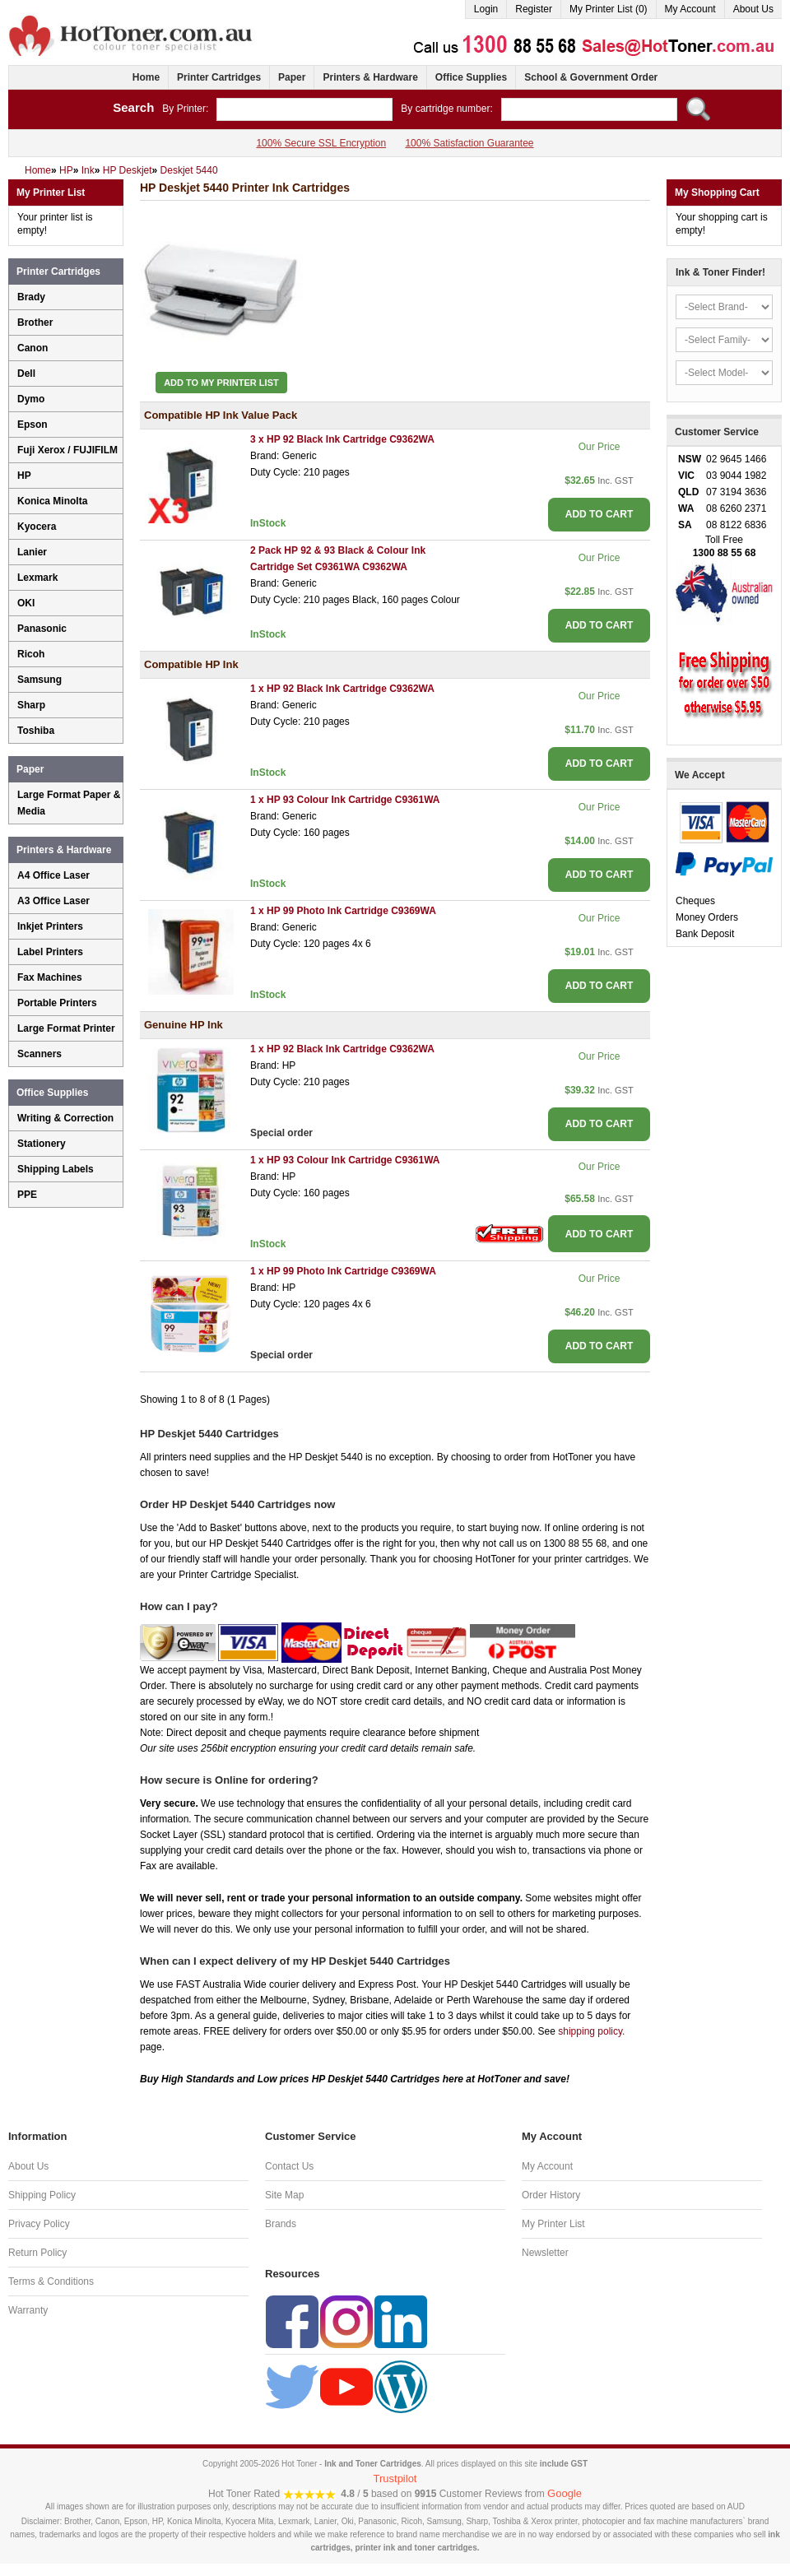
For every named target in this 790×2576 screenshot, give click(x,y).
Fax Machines (49, 977)
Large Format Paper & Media (68, 803)
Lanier (32, 552)
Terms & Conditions (51, 2281)
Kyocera (36, 526)
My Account (690, 9)
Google (564, 2493)
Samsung (39, 679)
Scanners (39, 1054)
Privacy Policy (39, 2224)
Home (146, 77)
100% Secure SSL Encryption (321, 143)
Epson (32, 424)
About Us (753, 9)
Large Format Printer (66, 1028)
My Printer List (553, 2224)
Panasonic (42, 628)
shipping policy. (591, 2031)
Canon (32, 348)
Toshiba (35, 730)
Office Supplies (471, 77)
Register (533, 9)
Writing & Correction (65, 1118)
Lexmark (37, 577)
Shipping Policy (42, 2195)
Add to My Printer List (221, 383)
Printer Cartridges (219, 77)
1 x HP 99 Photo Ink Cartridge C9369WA (343, 911)
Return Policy (37, 2252)
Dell (26, 373)
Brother (35, 322)
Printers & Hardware (370, 77)
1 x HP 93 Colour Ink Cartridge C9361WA (345, 799)
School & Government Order (591, 77)
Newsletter (545, 2252)
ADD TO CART (599, 514)
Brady (31, 297)
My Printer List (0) (608, 9)
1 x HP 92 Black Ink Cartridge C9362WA (342, 688)
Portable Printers (57, 1003)
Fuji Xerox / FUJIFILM (67, 450)
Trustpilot (395, 2478)
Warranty (28, 2310)
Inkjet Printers (50, 926)
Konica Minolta (52, 501)
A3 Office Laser (53, 901)
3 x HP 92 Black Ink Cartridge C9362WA (342, 439)
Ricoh (30, 654)
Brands (280, 2224)
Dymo (30, 399)
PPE (27, 1194)
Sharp (31, 705)
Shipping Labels (55, 1169)
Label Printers (50, 952)
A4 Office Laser (53, 875)
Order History (551, 2195)
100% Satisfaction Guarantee (469, 143)
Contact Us (289, 2166)
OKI (26, 603)
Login (486, 9)
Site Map (284, 2195)
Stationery (41, 1143)
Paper (291, 77)
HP (24, 475)
